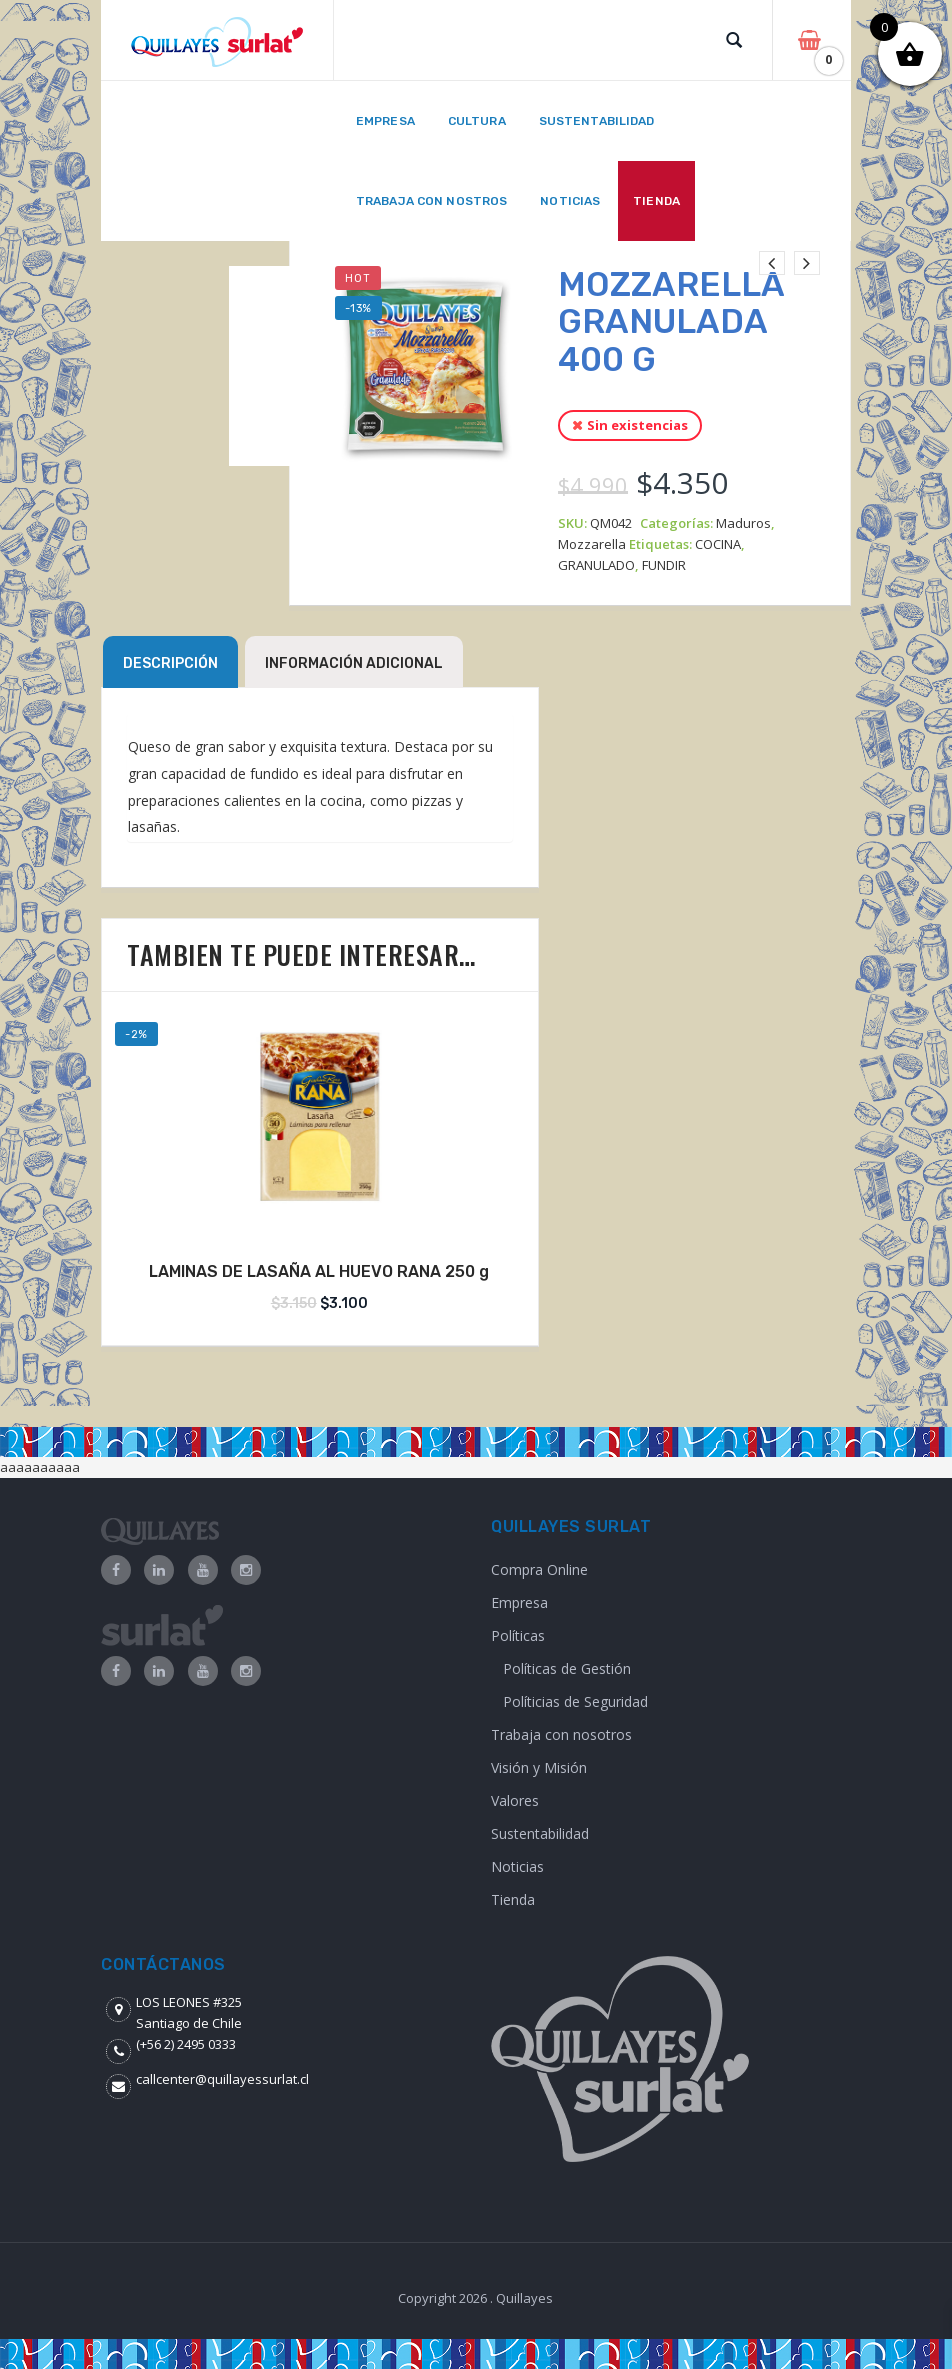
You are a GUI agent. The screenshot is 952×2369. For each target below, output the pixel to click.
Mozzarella (592, 544)
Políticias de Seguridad (575, 1701)
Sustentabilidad (540, 1833)
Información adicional (354, 663)
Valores (515, 1800)
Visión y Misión (539, 1767)
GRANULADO (596, 565)
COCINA (718, 544)
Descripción (170, 663)
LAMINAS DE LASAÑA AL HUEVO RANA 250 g (319, 1271)
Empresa (519, 1602)
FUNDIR (664, 565)
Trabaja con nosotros (561, 1734)
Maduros (743, 523)
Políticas (518, 1635)
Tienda (513, 1899)
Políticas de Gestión (567, 1668)
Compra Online (539, 1569)
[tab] (170, 662)
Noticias (517, 1866)
